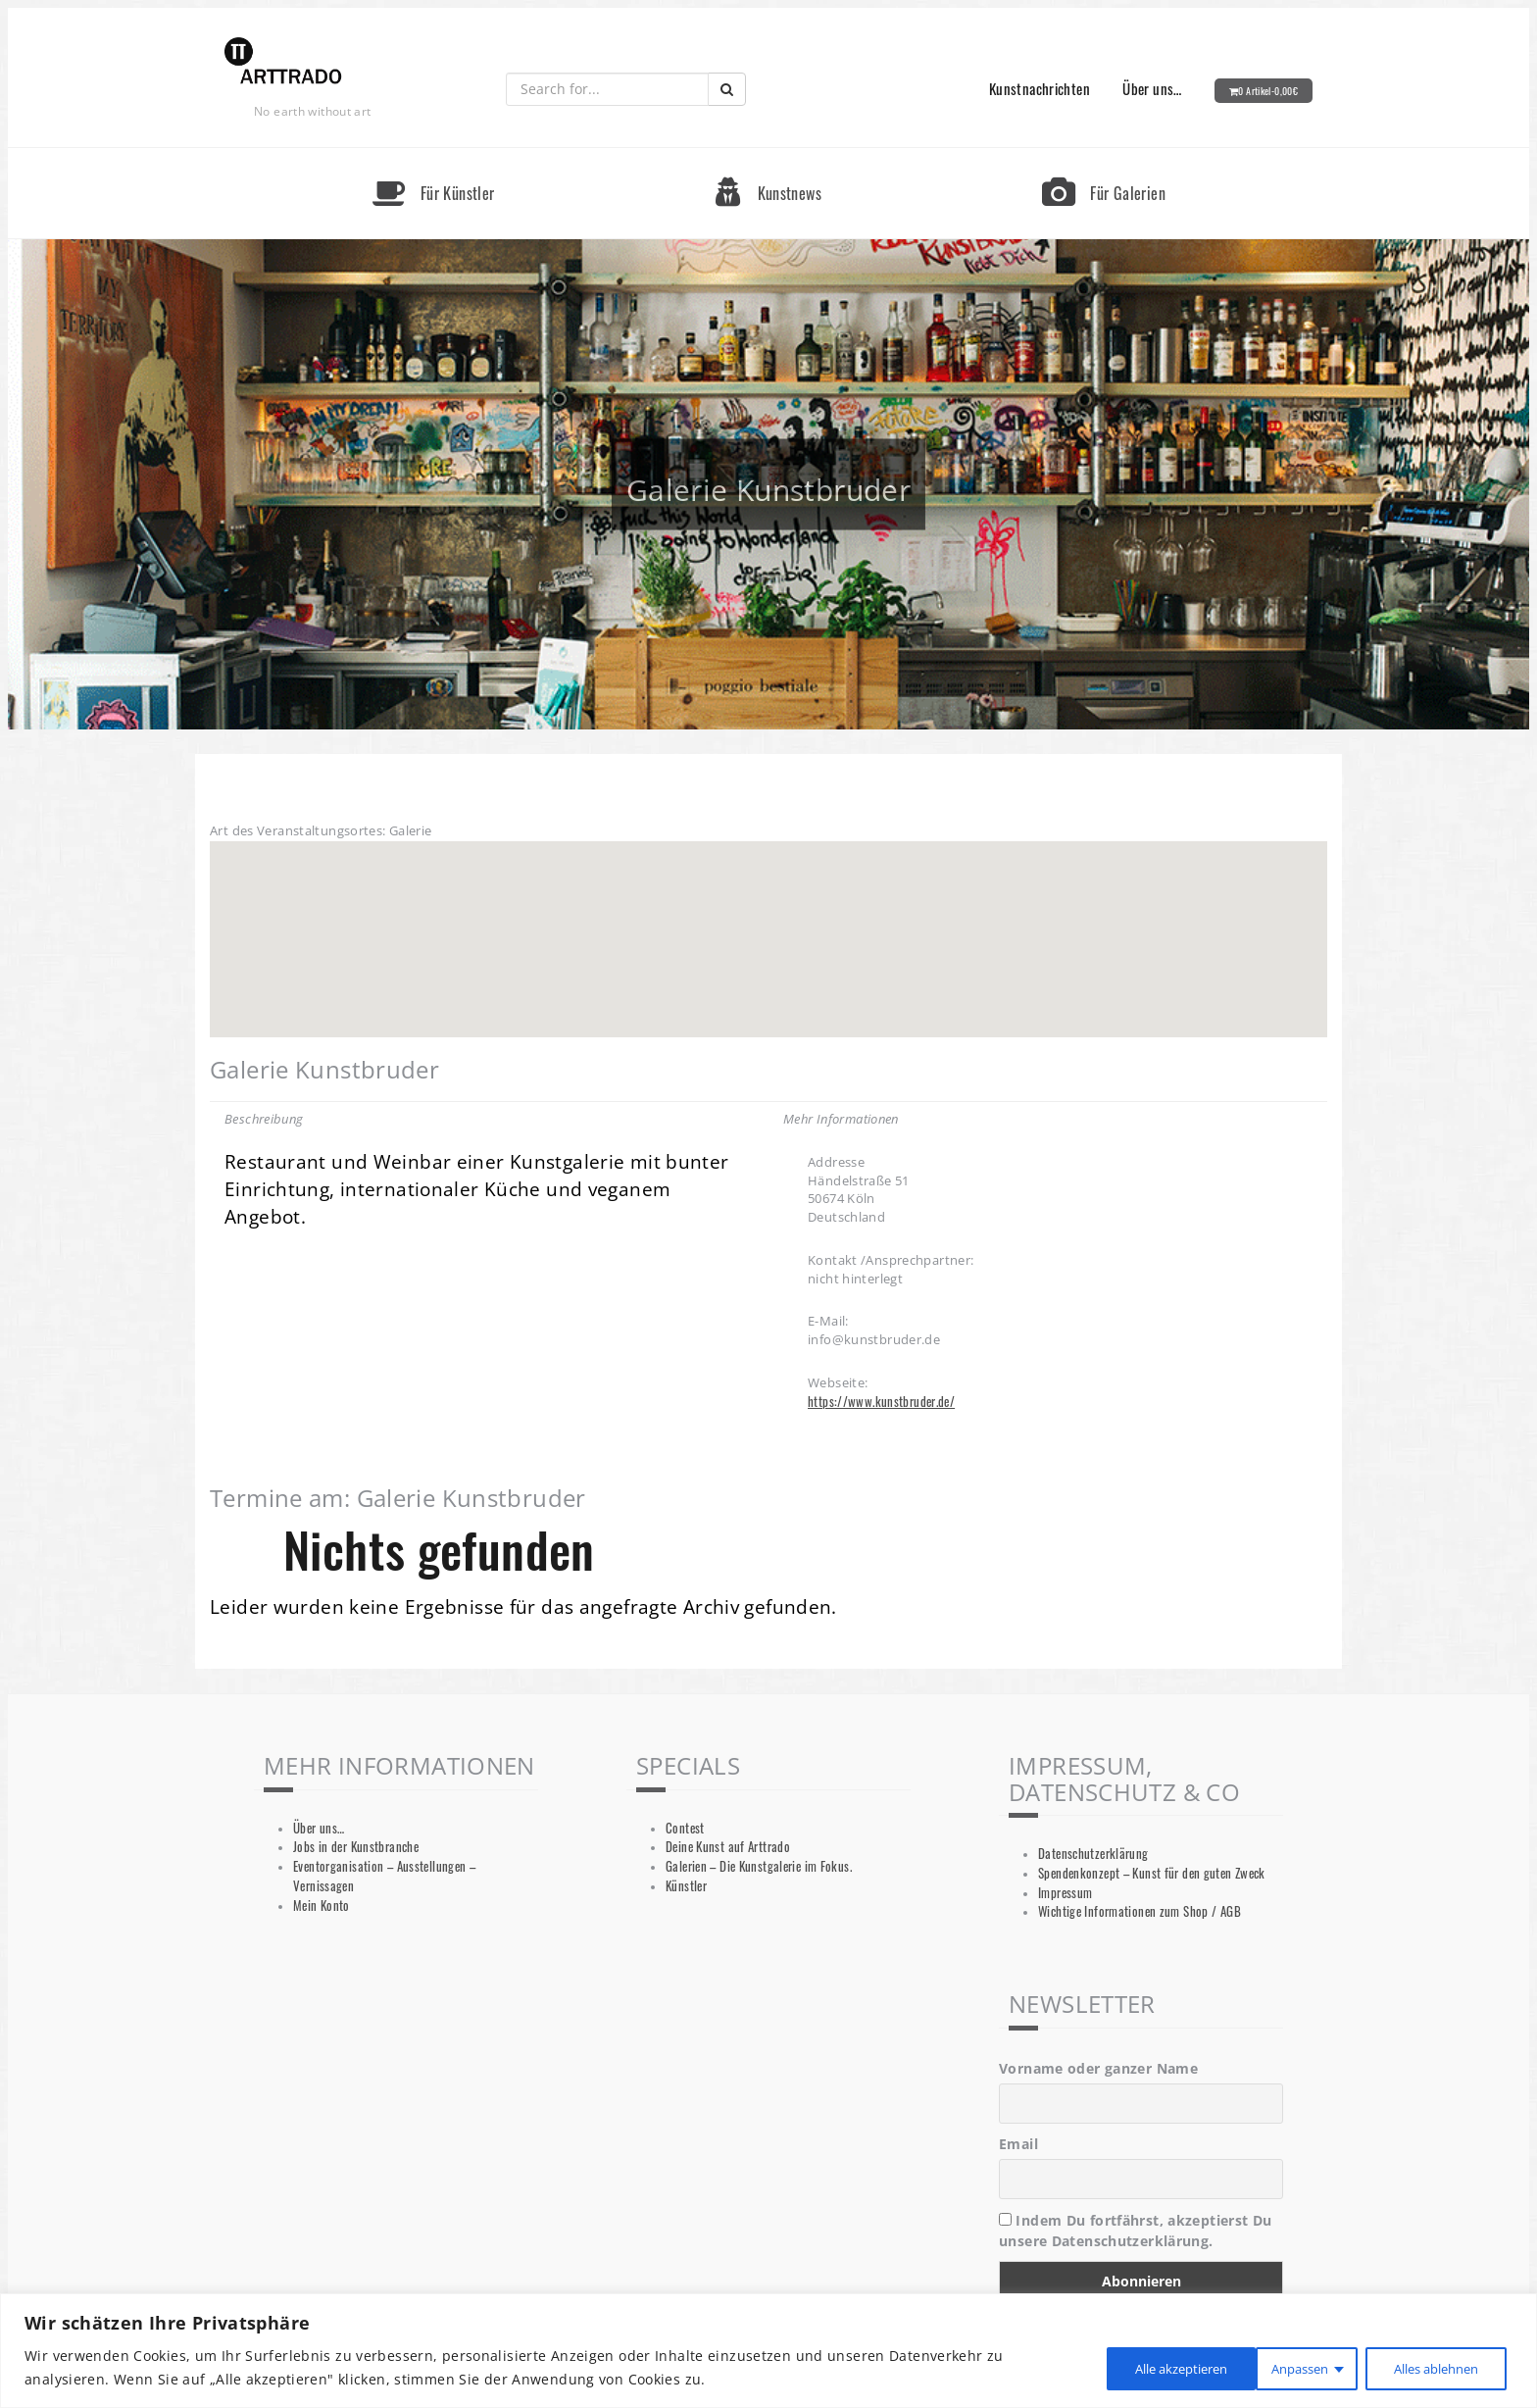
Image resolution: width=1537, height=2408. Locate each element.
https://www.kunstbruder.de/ (881, 1401)
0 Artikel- (1268, 90)
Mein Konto (321, 1905)
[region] (768, 2350)
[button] (768, 921)
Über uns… (1151, 88)
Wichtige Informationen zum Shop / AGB (1139, 1911)
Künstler (686, 1886)
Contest (685, 1828)
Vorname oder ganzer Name (1098, 2068)
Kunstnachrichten (1039, 88)
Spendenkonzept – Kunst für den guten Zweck (1151, 1873)
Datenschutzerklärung (1093, 1853)
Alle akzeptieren (1431, 2367)
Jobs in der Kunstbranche (356, 1846)
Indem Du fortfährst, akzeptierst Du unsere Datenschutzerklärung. (1135, 2230)
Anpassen (1117, 2367)
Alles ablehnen (1264, 2367)
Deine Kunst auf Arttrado (728, 1846)
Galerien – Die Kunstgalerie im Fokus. (759, 1866)
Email (1018, 2143)
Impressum (1065, 1892)
